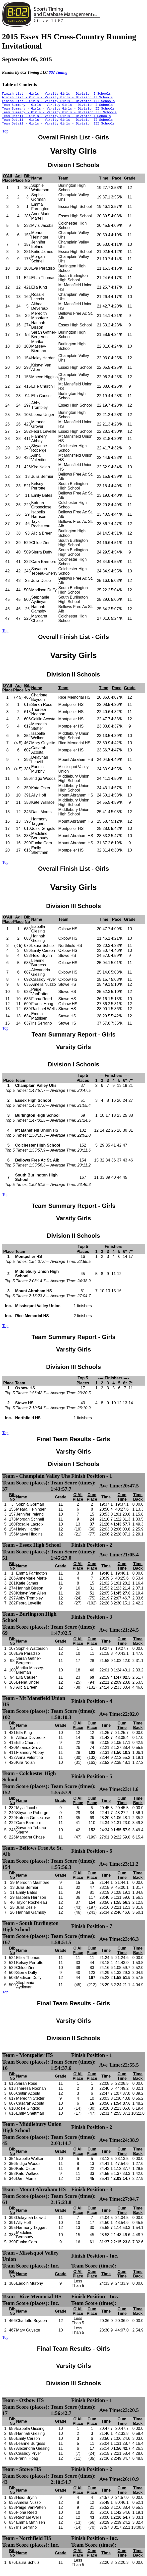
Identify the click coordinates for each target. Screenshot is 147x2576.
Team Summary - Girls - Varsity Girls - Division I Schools (57, 107)
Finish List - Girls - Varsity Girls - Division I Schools (56, 94)
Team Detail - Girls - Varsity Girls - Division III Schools (58, 130)
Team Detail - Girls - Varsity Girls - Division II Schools (57, 125)
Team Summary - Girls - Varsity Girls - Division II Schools (58, 112)
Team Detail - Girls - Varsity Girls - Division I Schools (56, 121)
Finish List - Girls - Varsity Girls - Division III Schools (58, 103)
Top (5, 138)
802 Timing (58, 72)
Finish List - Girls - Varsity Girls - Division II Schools (57, 98)
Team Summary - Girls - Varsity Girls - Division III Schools (59, 116)
